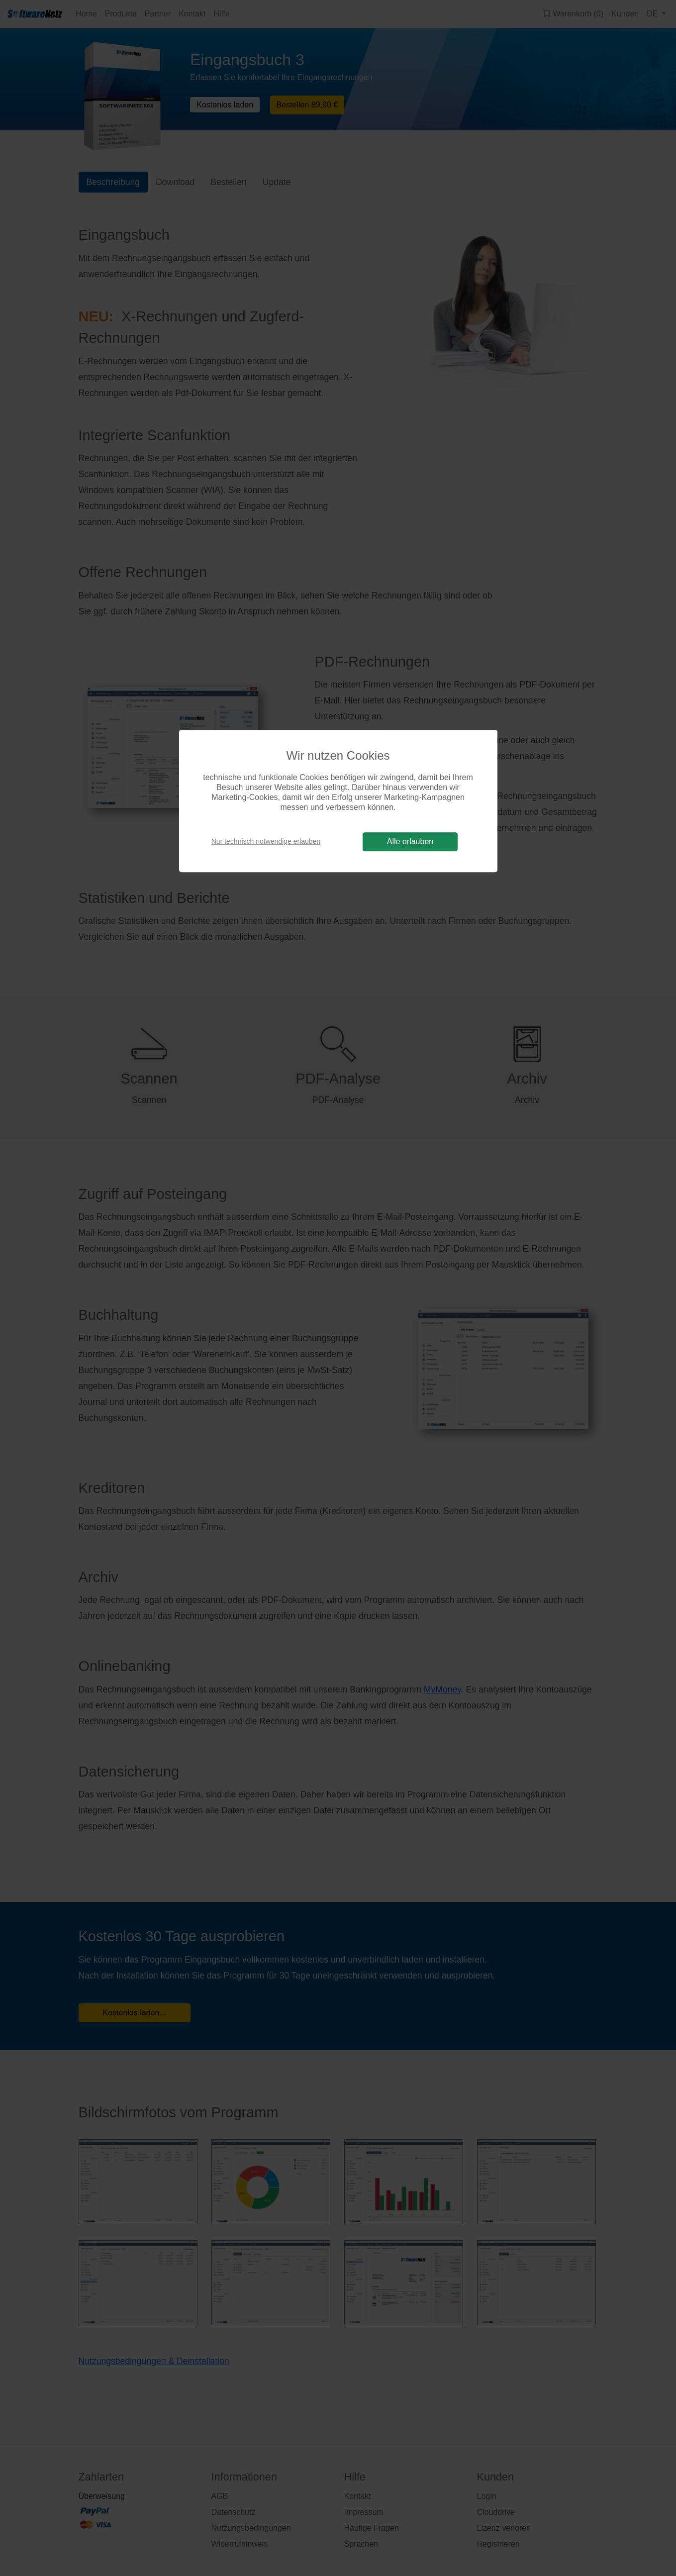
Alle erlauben (410, 842)
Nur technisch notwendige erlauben (265, 841)
